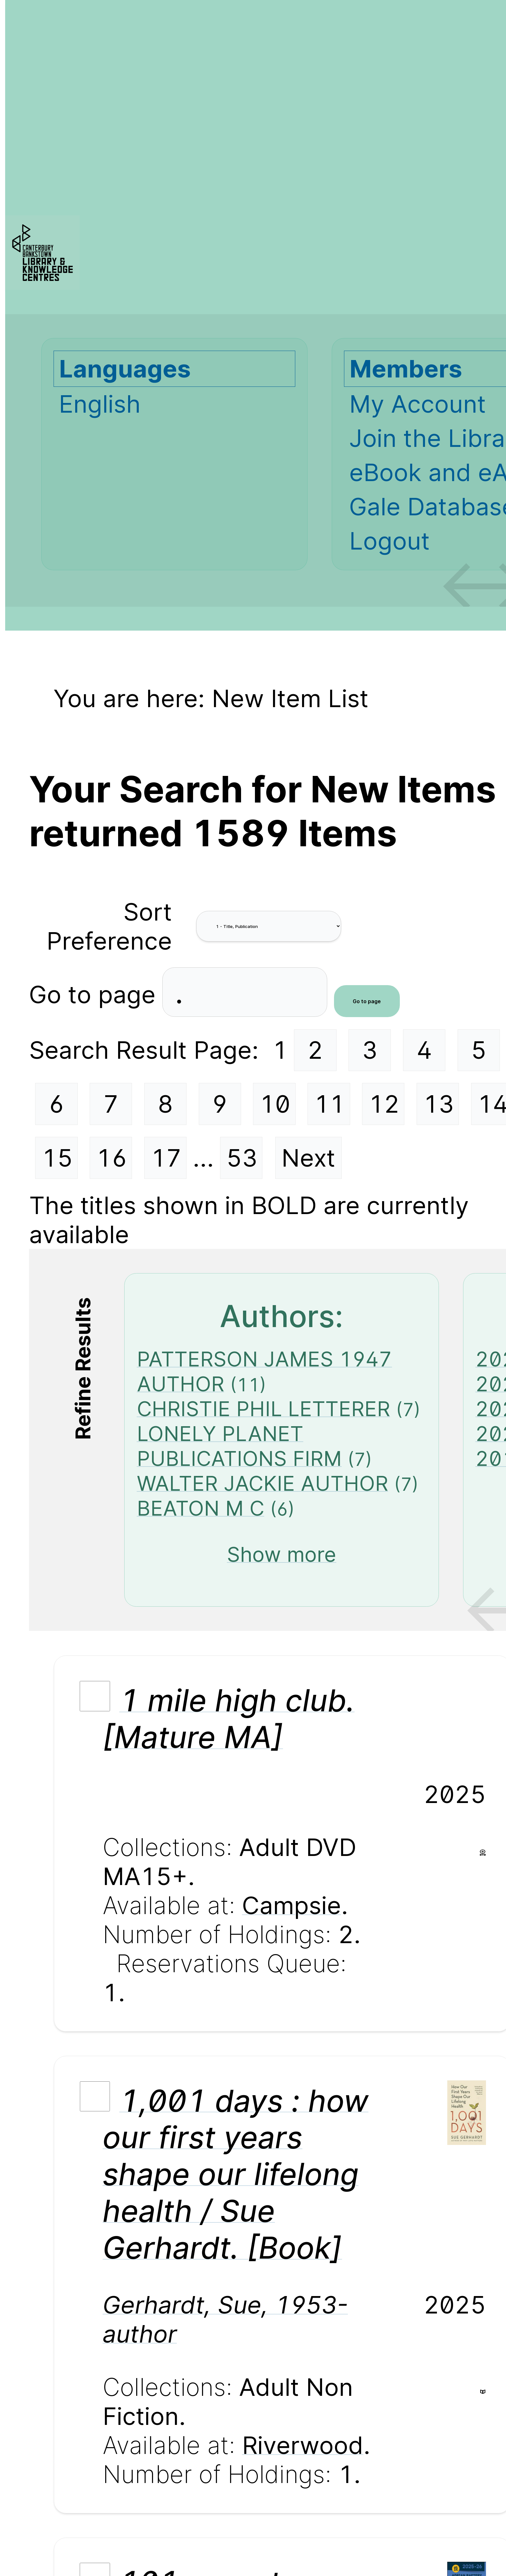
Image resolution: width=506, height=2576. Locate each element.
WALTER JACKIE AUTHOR (262, 1483)
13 (438, 1103)
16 (111, 1157)
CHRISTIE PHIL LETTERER (263, 1408)
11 (329, 1103)
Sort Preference (109, 926)
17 (166, 1157)
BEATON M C (200, 1508)
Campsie (291, 1905)
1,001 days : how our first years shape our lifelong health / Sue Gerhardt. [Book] (236, 2174)
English (100, 403)
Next (308, 1157)
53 (242, 1157)
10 (274, 1103)
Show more (281, 1554)
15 (57, 1157)
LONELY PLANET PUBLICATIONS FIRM (239, 1446)
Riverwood (302, 2445)
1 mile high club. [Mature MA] (229, 1719)
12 (384, 1103)
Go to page (95, 994)
